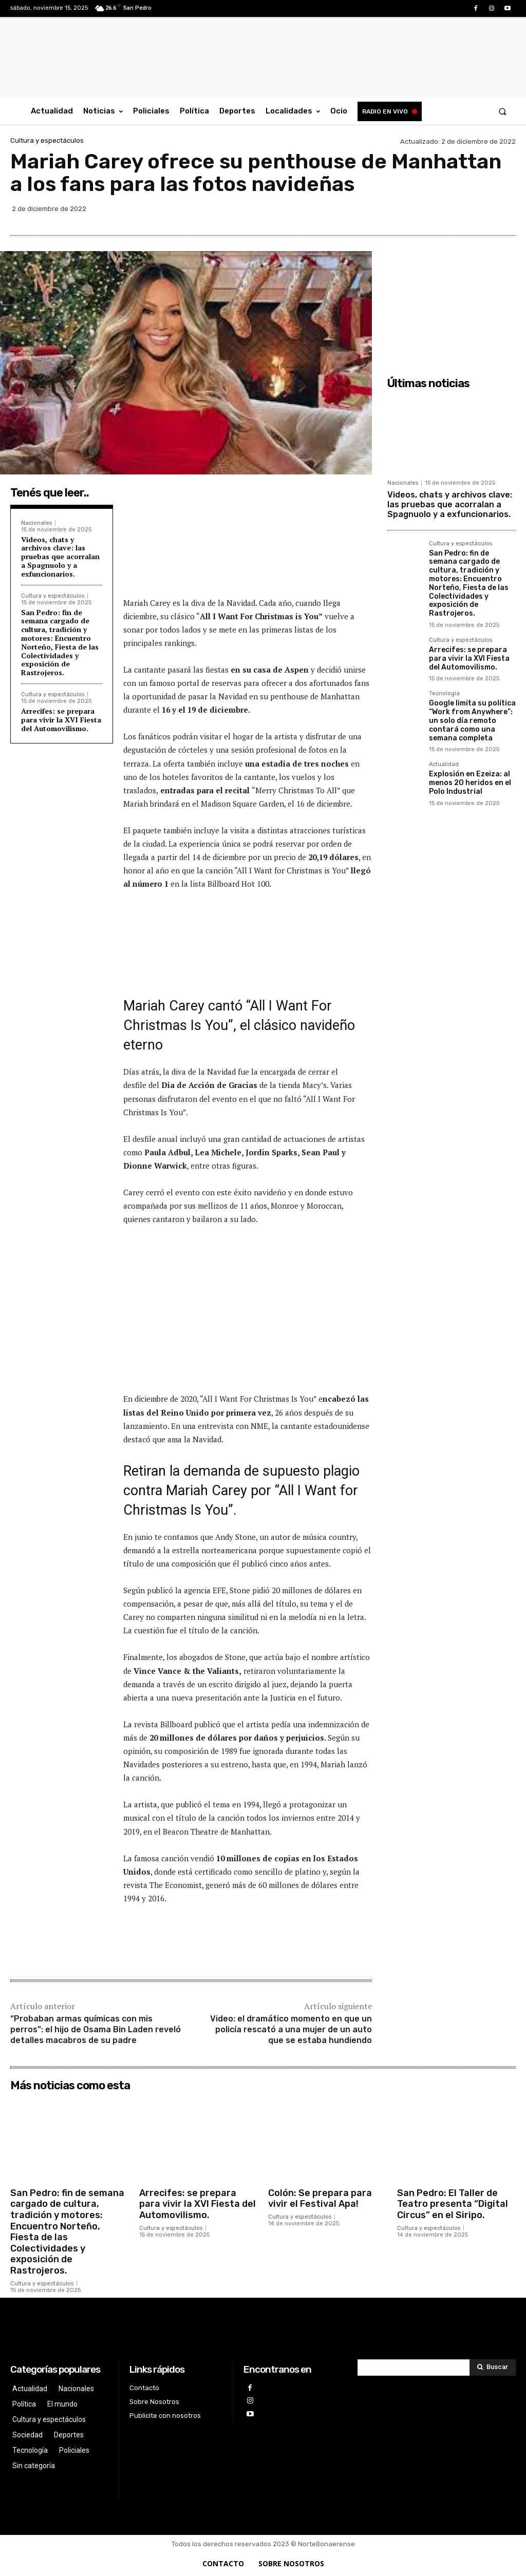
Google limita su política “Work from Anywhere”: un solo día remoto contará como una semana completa (472, 720)
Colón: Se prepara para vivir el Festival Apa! (320, 2198)
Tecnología (444, 694)
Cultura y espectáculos (47, 140)
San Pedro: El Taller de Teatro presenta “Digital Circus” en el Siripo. (452, 2204)
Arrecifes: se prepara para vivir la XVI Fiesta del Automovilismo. (61, 719)
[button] (503, 111)
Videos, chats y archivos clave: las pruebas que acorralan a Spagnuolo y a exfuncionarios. (60, 557)
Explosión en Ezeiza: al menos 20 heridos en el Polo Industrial (470, 783)
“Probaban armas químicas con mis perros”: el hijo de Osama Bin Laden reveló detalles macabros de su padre (95, 2029)
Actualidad (444, 764)
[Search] (492, 2367)
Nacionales (36, 523)
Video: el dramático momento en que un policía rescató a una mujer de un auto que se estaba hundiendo (291, 2029)
